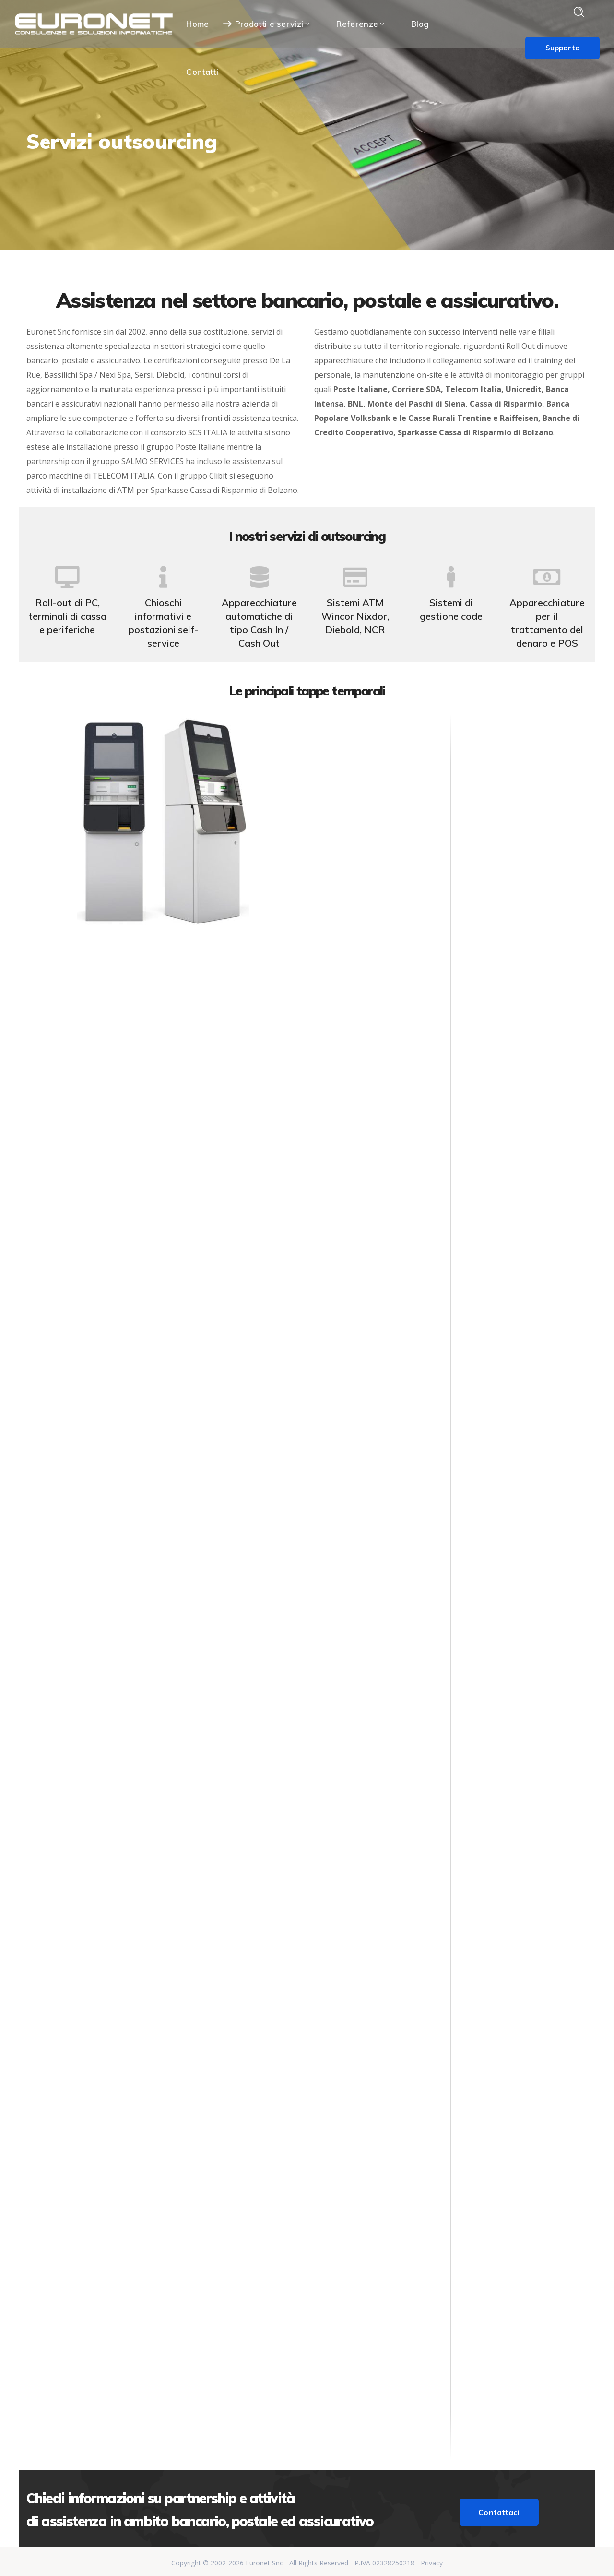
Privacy (432, 2559)
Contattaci (499, 2509)
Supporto (562, 47)
